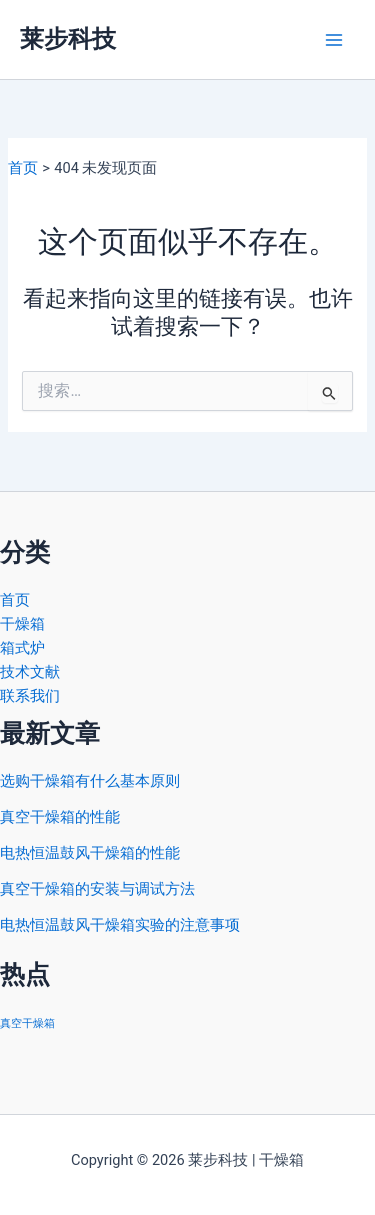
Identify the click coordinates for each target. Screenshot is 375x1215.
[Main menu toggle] (334, 40)
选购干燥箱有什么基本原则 (90, 781)
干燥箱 (22, 624)
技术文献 (30, 672)
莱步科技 (68, 39)
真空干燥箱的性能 (60, 817)
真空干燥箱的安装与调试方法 (97, 889)
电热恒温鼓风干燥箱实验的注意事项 (120, 925)
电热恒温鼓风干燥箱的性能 (90, 853)
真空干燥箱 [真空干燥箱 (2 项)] (27, 1023)
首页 (15, 600)
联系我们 (30, 696)
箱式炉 (22, 648)
